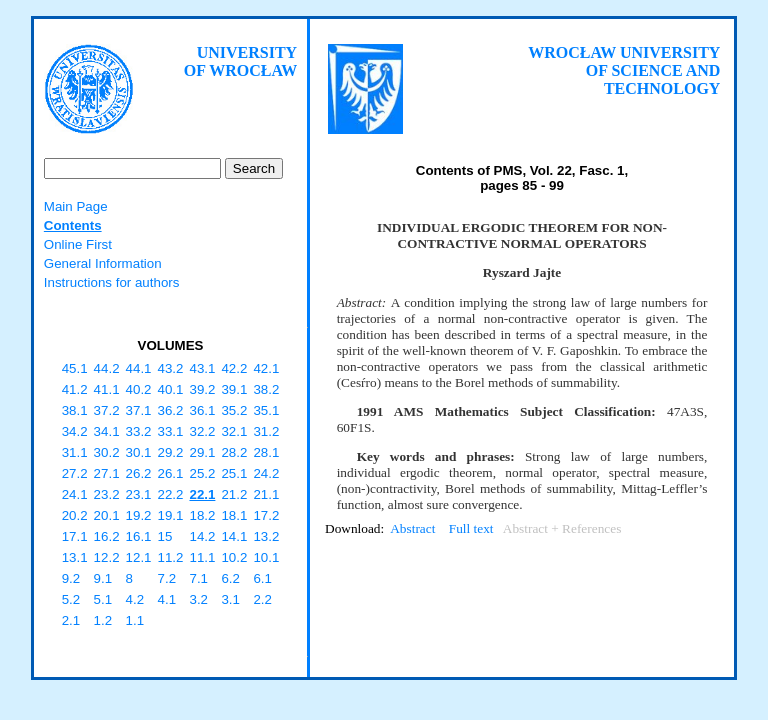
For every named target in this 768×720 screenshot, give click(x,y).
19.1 (171, 515)
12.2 (107, 557)
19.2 (139, 515)
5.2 (71, 599)
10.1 (266, 557)
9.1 (103, 578)
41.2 (75, 389)
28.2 (234, 452)
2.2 (262, 599)
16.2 (107, 536)
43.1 (202, 368)
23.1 (139, 494)
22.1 (202, 494)
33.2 (139, 431)
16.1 (139, 536)
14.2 (202, 536)
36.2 (171, 410)
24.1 (75, 494)
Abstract (412, 528)
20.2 (75, 515)
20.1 (107, 515)
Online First (78, 244)
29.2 (171, 452)
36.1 (202, 410)
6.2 (230, 578)
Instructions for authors (112, 282)
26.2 (139, 473)
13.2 (266, 536)
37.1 (139, 410)
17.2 (266, 515)
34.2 (75, 431)
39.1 (234, 389)
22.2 (171, 494)
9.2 (71, 578)
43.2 (171, 368)
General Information (103, 263)
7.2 (167, 578)
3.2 (198, 599)
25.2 (202, 473)
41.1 (107, 389)
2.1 (71, 620)
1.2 (103, 620)
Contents (73, 225)
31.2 (266, 431)
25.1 (234, 473)
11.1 (202, 557)
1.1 (135, 620)
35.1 (266, 410)
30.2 (107, 452)
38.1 (75, 410)
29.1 (202, 452)
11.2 (171, 557)
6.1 (262, 578)
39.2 (202, 389)
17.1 (75, 536)
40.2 (139, 389)
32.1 (234, 431)
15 (165, 536)
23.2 (107, 494)
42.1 (266, 368)
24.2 (266, 473)
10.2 (234, 557)
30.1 (139, 452)
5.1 (103, 599)
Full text (471, 528)
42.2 (234, 368)
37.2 (107, 410)
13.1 (75, 557)
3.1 (230, 599)
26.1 (171, 473)
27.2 (75, 473)
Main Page (76, 206)
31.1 (75, 452)
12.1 (139, 557)
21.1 (266, 494)
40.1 (171, 389)
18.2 (202, 515)
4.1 (167, 599)
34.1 (107, 431)
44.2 (107, 368)
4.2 (135, 599)
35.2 (234, 410)
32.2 (202, 431)
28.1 (266, 452)
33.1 (171, 431)
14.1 (234, 536)
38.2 (266, 389)
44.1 (139, 368)
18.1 (234, 515)
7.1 (198, 578)
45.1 (75, 368)
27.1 (107, 473)
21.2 (234, 494)
